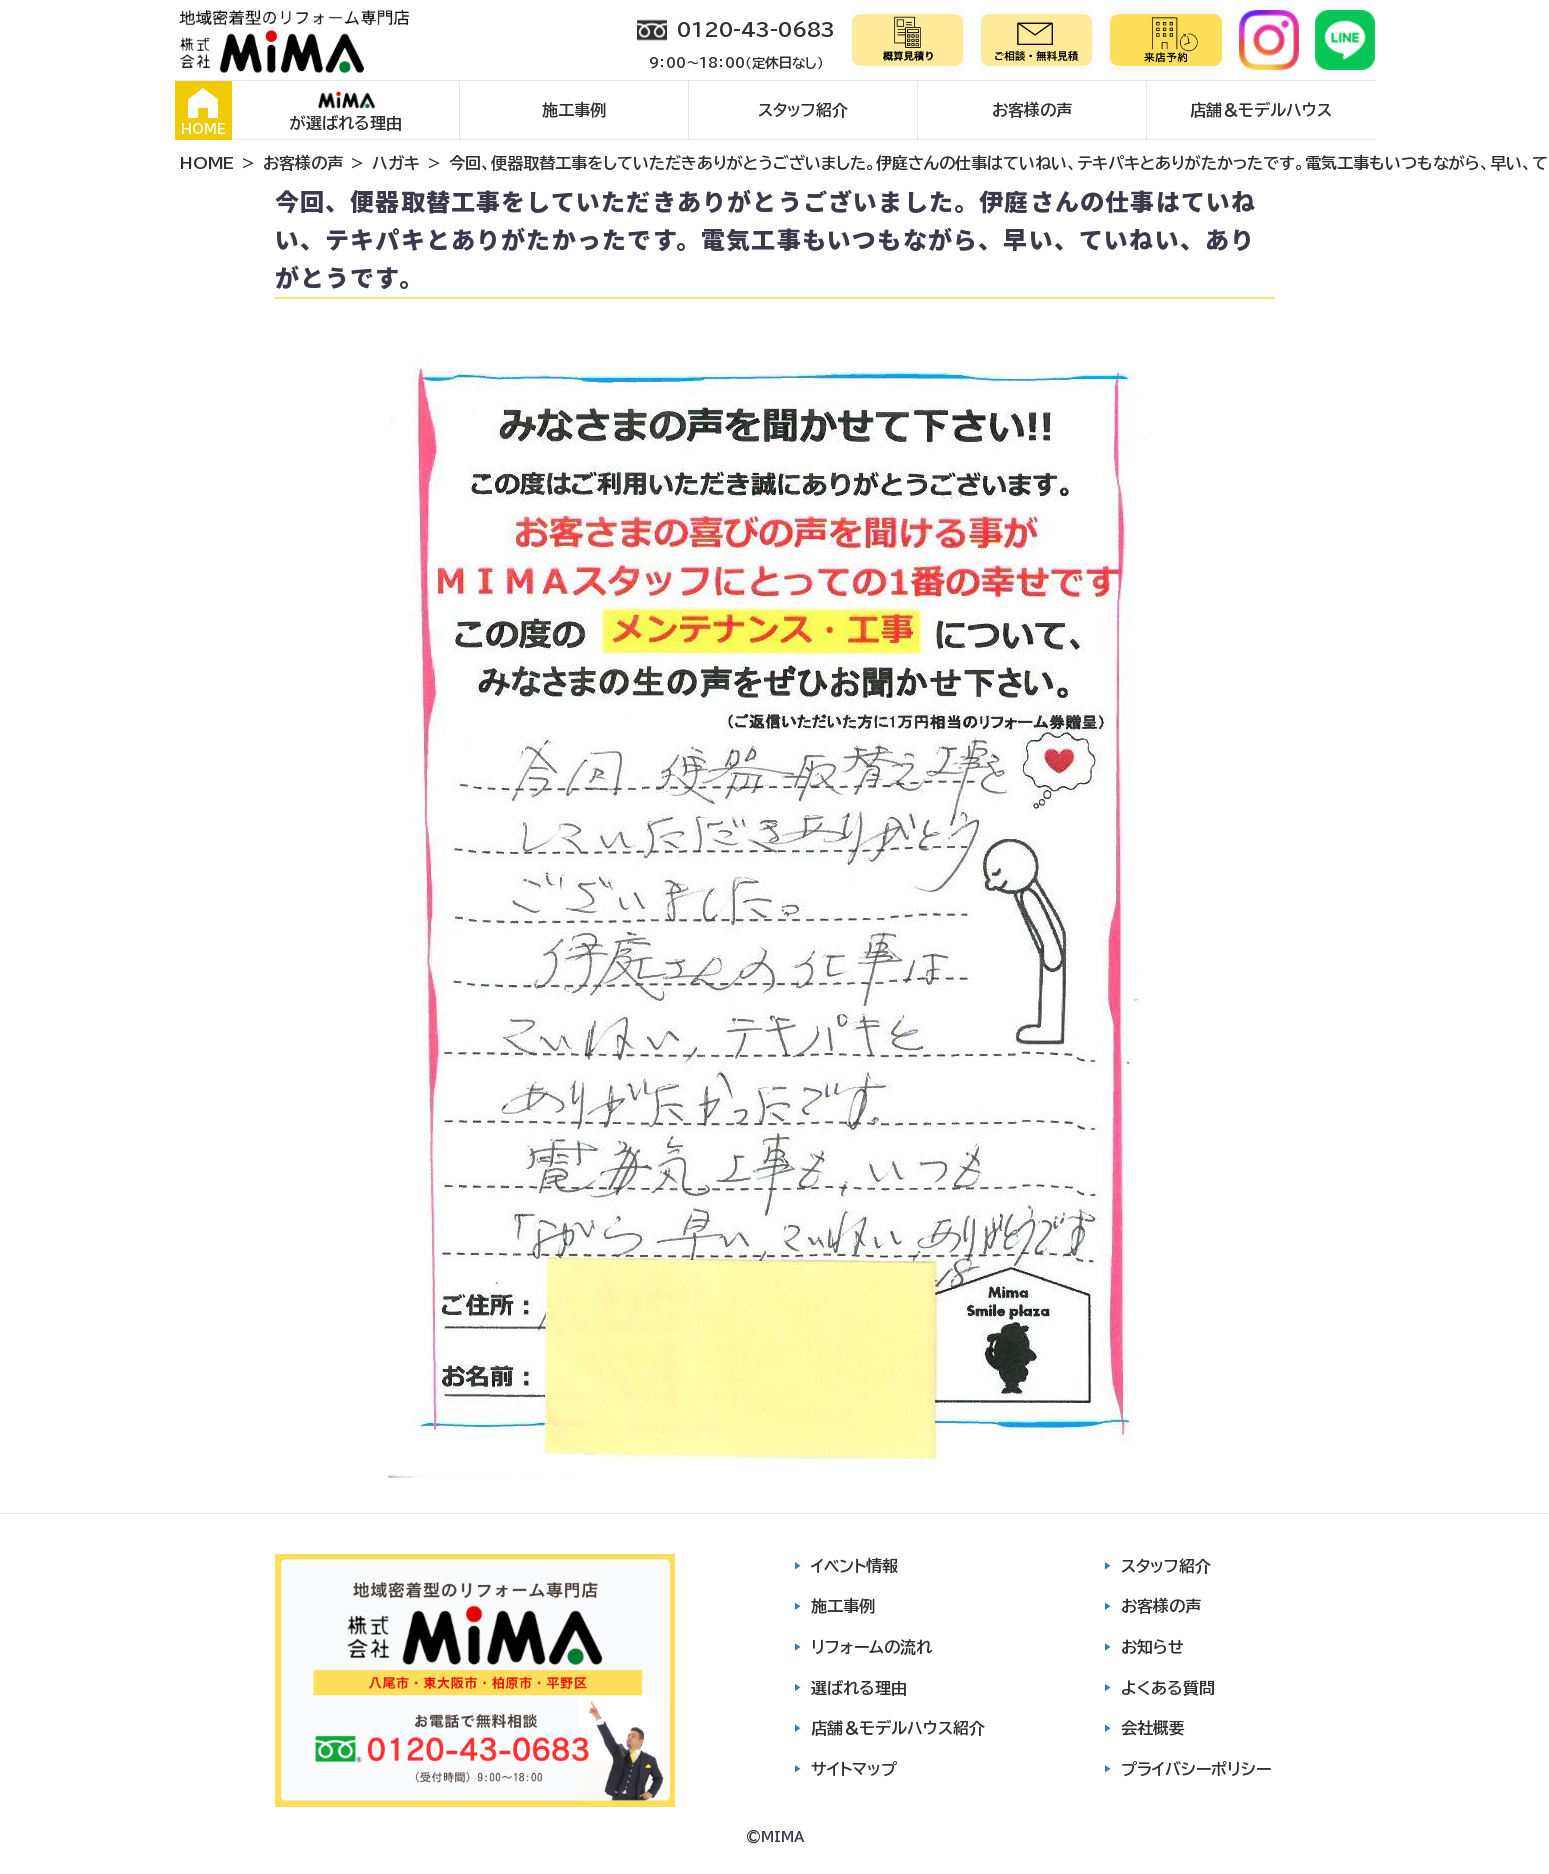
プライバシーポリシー (1196, 1769)
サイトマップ (854, 1769)
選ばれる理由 (859, 1688)
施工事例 (574, 110)
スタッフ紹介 (803, 110)
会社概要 (1153, 1728)
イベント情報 (854, 1566)
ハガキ (396, 163)
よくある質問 (1168, 1688)
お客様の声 (1032, 110)
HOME (203, 112)
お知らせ (1152, 1647)
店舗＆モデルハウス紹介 (898, 1728)
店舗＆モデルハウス (1261, 110)
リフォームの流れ (871, 1647)
